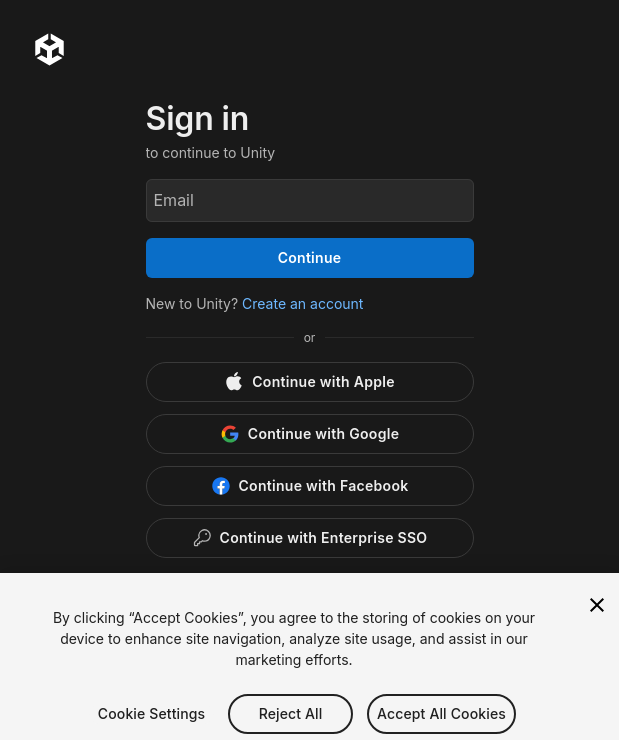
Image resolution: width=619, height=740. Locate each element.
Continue (310, 257)
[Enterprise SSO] (310, 538)
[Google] (310, 434)
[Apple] (310, 382)
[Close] (597, 624)
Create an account (302, 303)
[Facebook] (310, 486)
